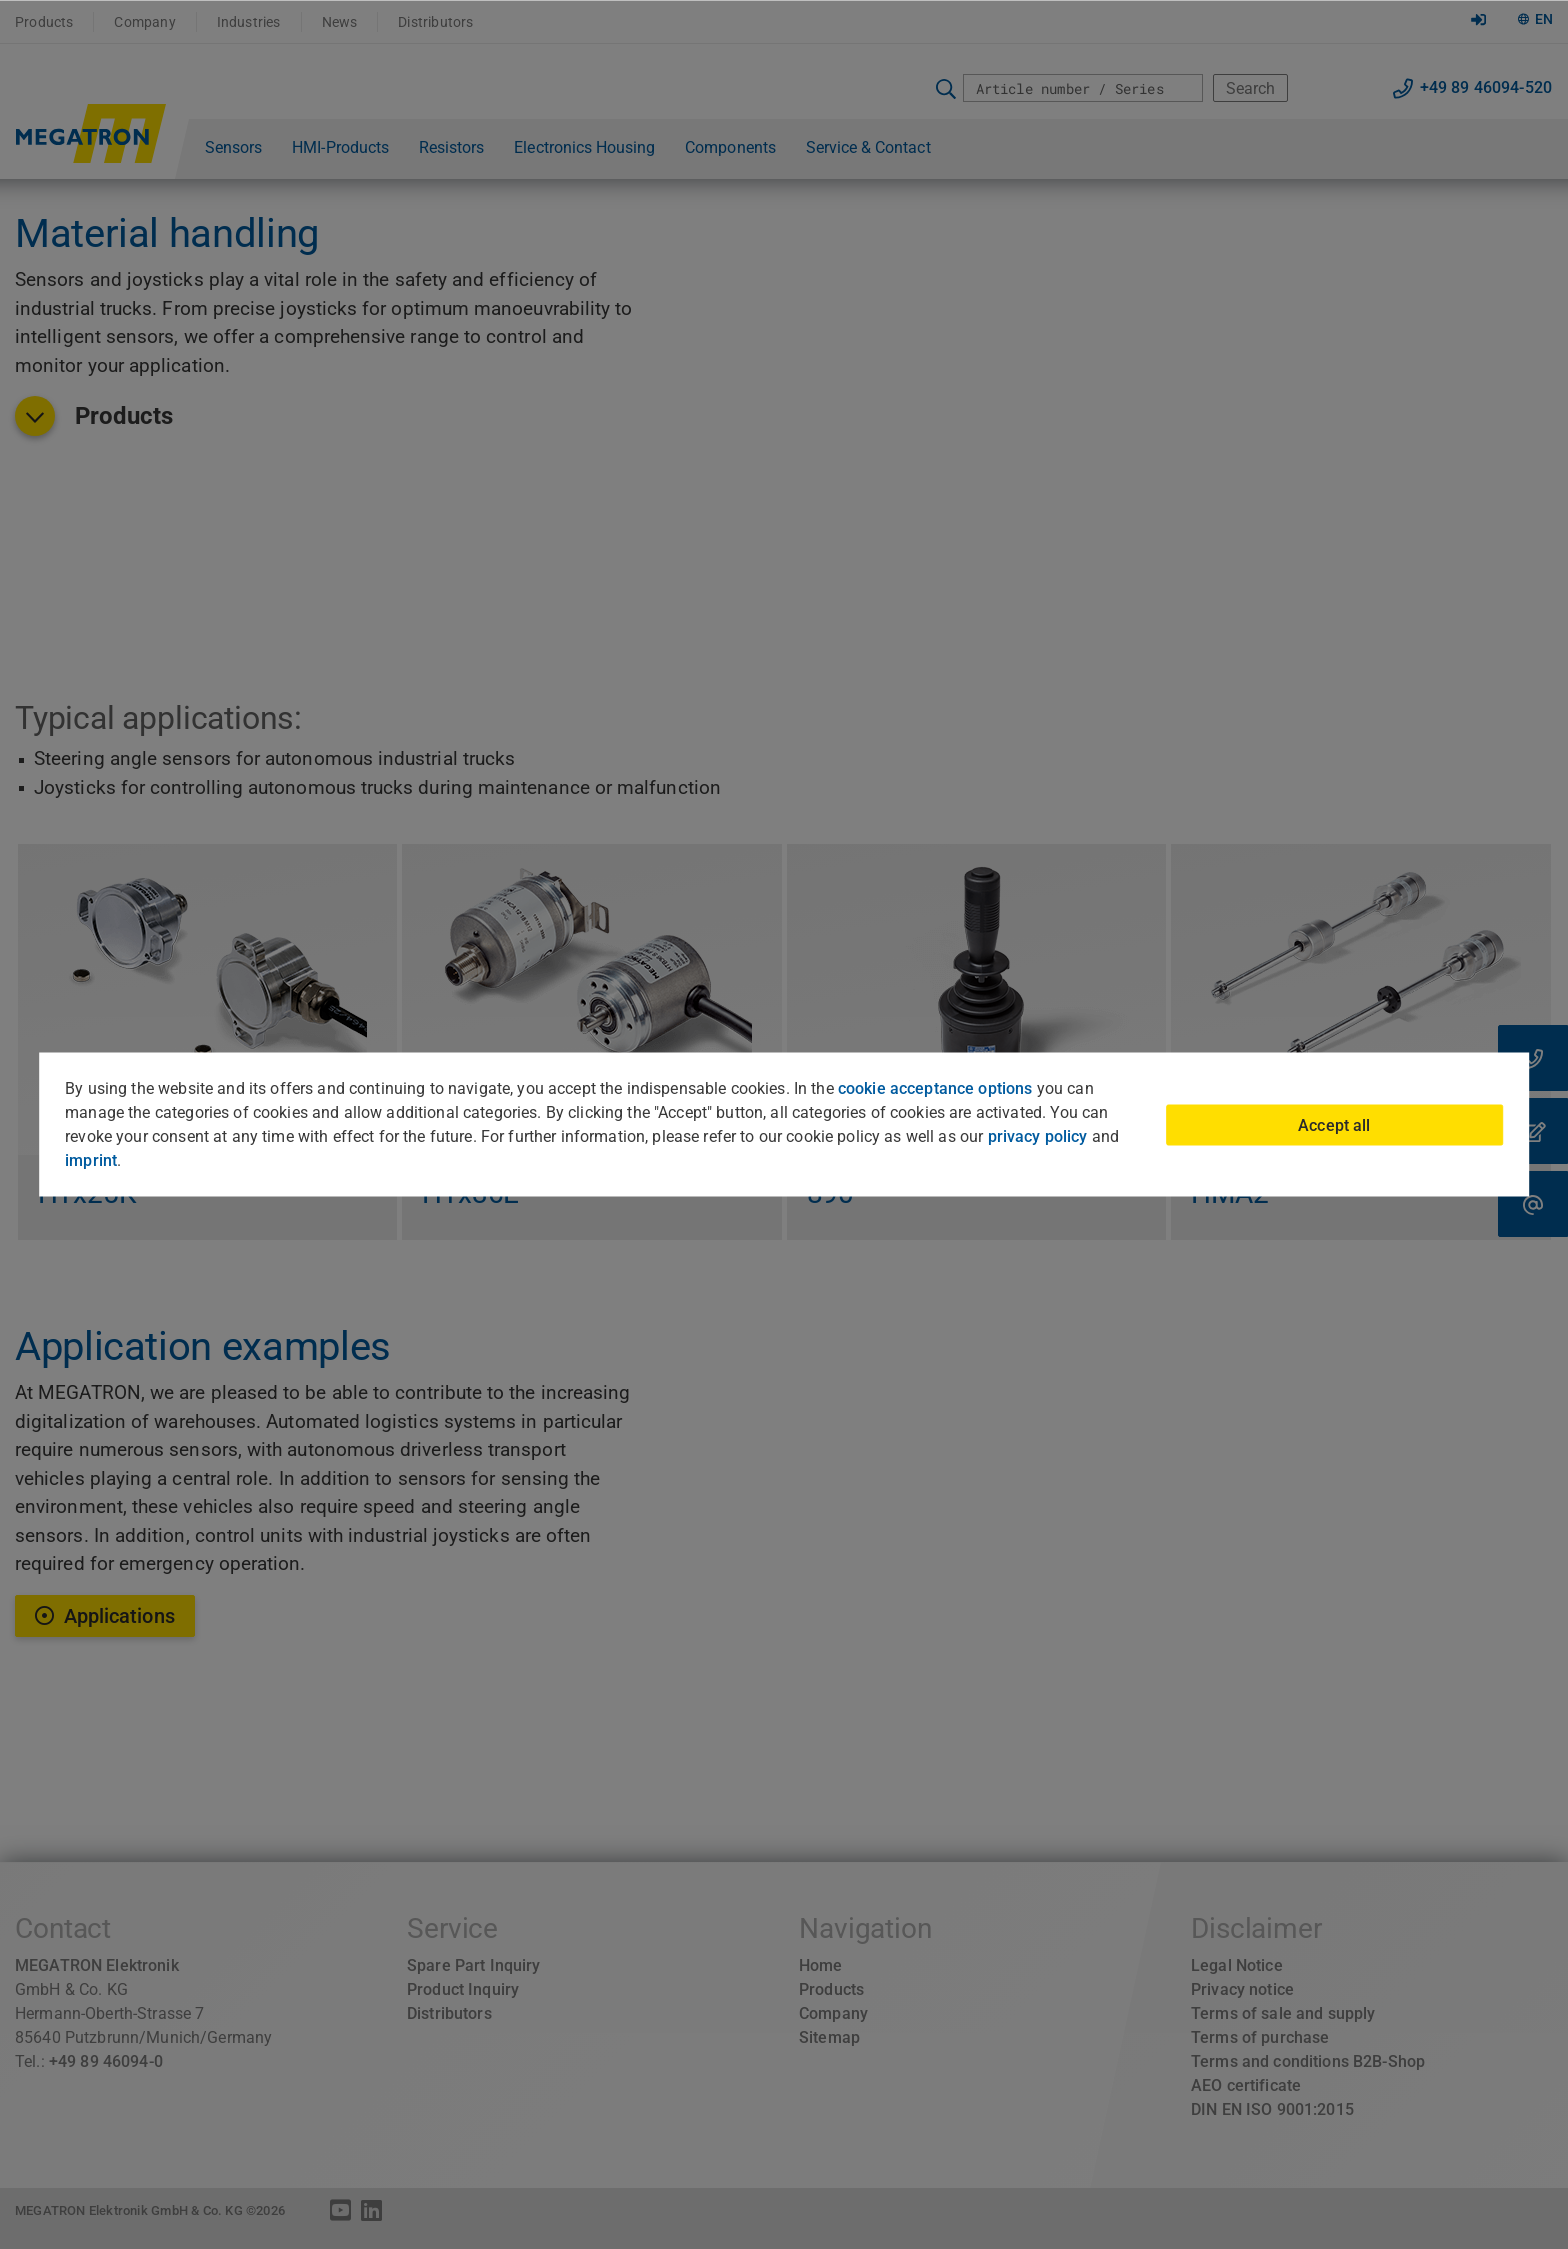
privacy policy (1038, 1136)
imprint (91, 1160)
